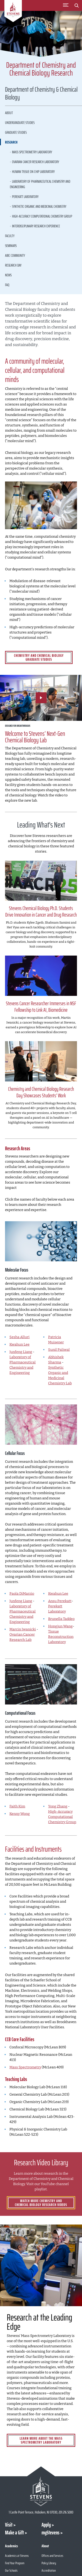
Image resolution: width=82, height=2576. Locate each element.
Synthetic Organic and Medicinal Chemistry (39, 206)
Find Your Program (14, 2563)
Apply (46, 2525)
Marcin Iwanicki (22, 1629)
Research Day (13, 265)
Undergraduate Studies (20, 123)
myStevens (50, 2533)
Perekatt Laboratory (25, 197)
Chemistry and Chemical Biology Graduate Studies (39, 657)
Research (11, 142)
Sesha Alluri (19, 1337)
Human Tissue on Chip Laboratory (33, 172)
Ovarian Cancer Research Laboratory (35, 162)
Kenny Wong (19, 1814)
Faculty (9, 236)
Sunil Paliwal (59, 1350)
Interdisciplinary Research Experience (36, 226)
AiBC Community (15, 255)
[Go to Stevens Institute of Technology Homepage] (41, 2491)
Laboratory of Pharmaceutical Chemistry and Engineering (40, 184)
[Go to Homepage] (13, 12)
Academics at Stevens (17, 2555)
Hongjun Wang (60, 1626)
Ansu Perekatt (60, 1601)
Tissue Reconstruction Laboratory (60, 1636)
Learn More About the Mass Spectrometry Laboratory (41, 2440)
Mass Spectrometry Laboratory (32, 152)
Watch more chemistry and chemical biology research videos (41, 2203)
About (9, 113)
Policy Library (49, 2563)
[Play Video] (41, 698)
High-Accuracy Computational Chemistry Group (42, 216)
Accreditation (49, 2570)
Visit (8, 2525)
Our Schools (11, 2570)
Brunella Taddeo (61, 1619)
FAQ (7, 285)
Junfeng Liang (20, 1352)
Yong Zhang (57, 1806)
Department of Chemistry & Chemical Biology (41, 94)
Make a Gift (14, 2533)
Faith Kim (17, 1806)
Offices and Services (52, 2555)
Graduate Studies (16, 132)
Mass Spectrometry (25, 2067)
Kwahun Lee (19, 1344)
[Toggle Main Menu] (65, 5)
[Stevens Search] (76, 5)
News (8, 275)
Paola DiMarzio (21, 1593)
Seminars (11, 246)
